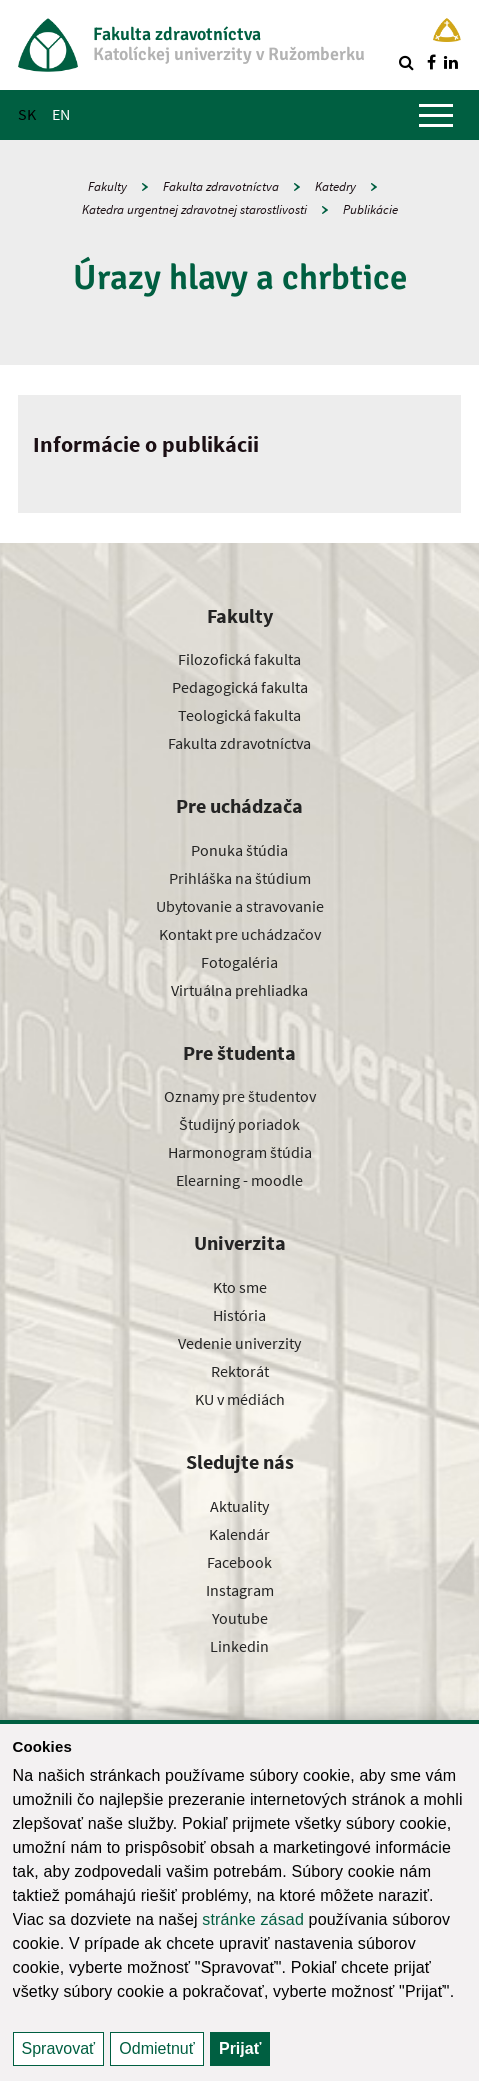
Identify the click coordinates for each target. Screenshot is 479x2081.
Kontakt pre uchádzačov (240, 934)
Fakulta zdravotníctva (221, 186)
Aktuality (239, 1506)
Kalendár (239, 1534)
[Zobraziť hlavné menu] (436, 115)
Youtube (240, 1618)
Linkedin (239, 1646)
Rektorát (240, 1371)
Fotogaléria (239, 962)
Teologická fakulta (239, 715)
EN (61, 114)
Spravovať (59, 2048)
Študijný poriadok (239, 1124)
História (239, 1315)
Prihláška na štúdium (240, 878)
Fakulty (107, 186)
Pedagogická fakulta (240, 687)
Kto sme (240, 1287)
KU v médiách (240, 1399)
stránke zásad (253, 1919)
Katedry (335, 186)
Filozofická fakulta (239, 659)
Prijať (240, 2048)
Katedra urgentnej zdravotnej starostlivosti (194, 209)
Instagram (240, 1590)
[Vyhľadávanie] (406, 62)
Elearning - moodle (239, 1180)
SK (27, 114)
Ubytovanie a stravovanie (240, 906)
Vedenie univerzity (239, 1343)
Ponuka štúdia (239, 850)
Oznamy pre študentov (240, 1096)
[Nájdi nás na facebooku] (431, 62)
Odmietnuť (156, 2048)
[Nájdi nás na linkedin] (451, 62)
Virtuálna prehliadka (239, 990)
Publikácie (370, 209)
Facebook (239, 1562)
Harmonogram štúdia (240, 1152)
